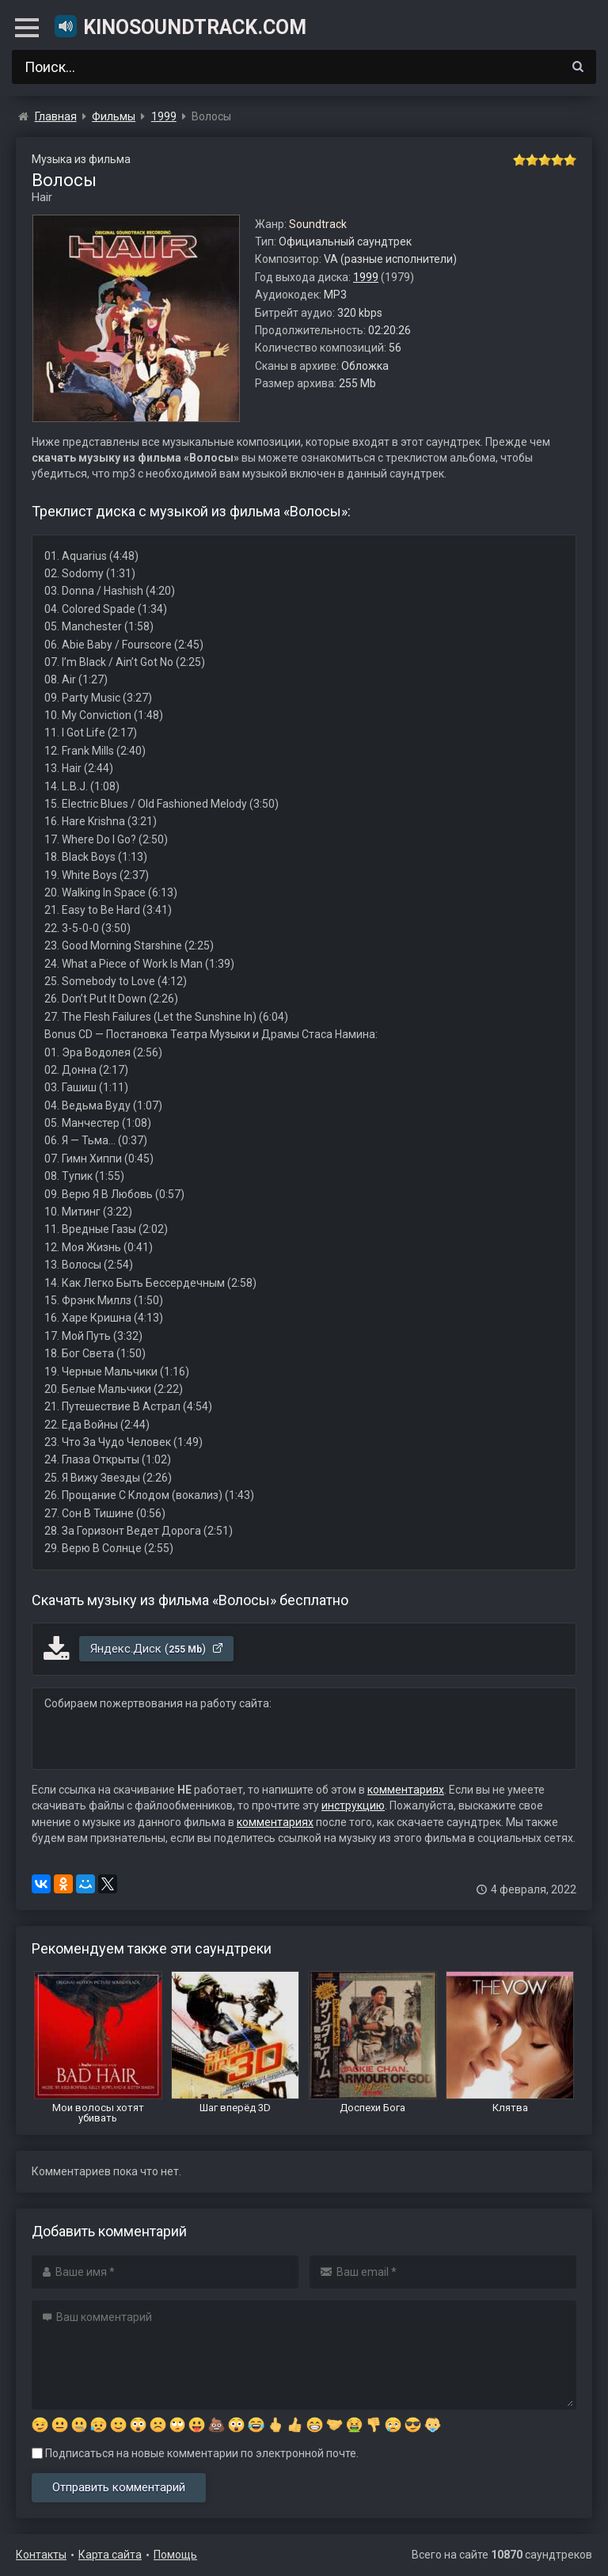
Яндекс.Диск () (157, 1649)
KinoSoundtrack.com (179, 26)
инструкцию (353, 1805)
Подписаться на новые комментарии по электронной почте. (195, 2453)
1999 (365, 277)
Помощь (175, 2554)
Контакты (41, 2554)
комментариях (405, 1789)
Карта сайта (110, 2554)
